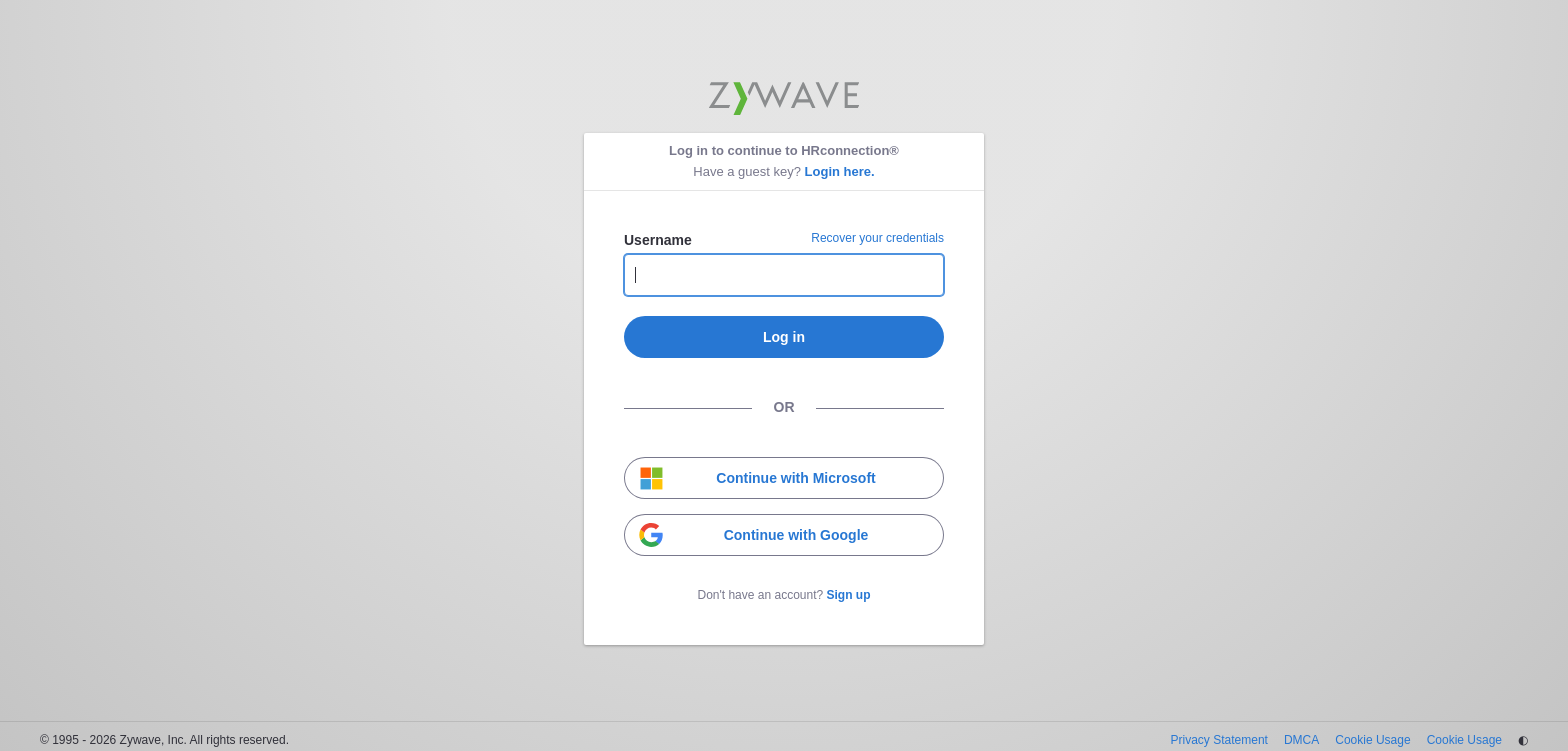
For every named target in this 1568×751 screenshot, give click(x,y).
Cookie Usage (1372, 740)
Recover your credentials (877, 238)
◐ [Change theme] (1523, 740)
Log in (784, 337)
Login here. (840, 171)
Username (658, 240)
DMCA (1301, 740)
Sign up (849, 595)
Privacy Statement (1219, 740)
